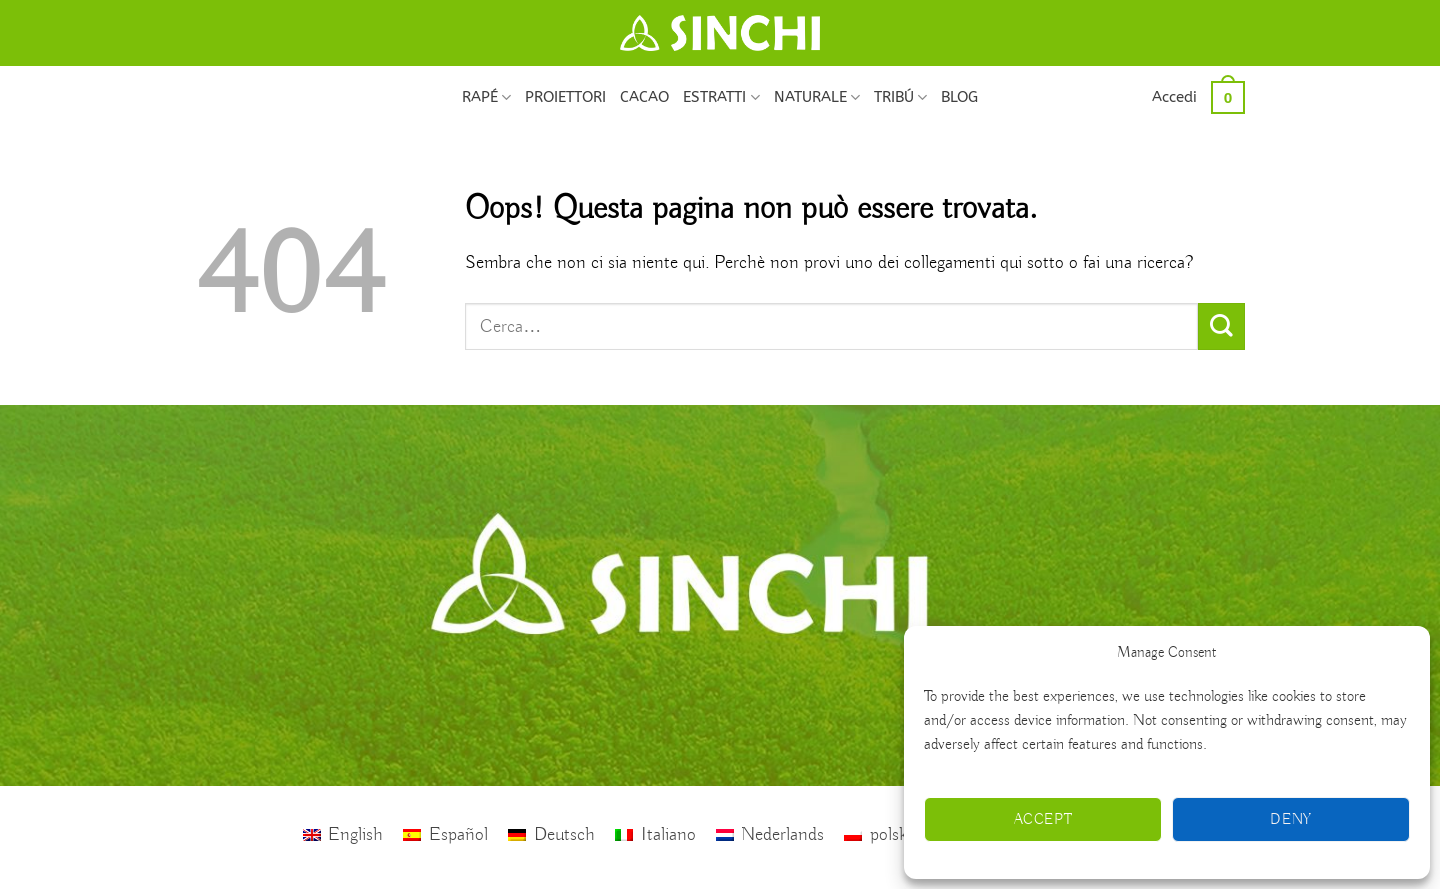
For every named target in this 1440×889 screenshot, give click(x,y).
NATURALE (817, 97)
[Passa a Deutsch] (551, 835)
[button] (1174, 97)
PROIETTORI (565, 97)
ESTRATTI (721, 97)
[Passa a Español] (445, 835)
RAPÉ (486, 97)
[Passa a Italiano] (655, 835)
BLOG (959, 97)
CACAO (644, 97)
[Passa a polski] (878, 835)
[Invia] (1221, 326)
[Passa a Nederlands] (770, 835)
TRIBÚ (900, 97)
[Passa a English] (343, 835)
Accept (1043, 820)
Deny (1291, 820)
